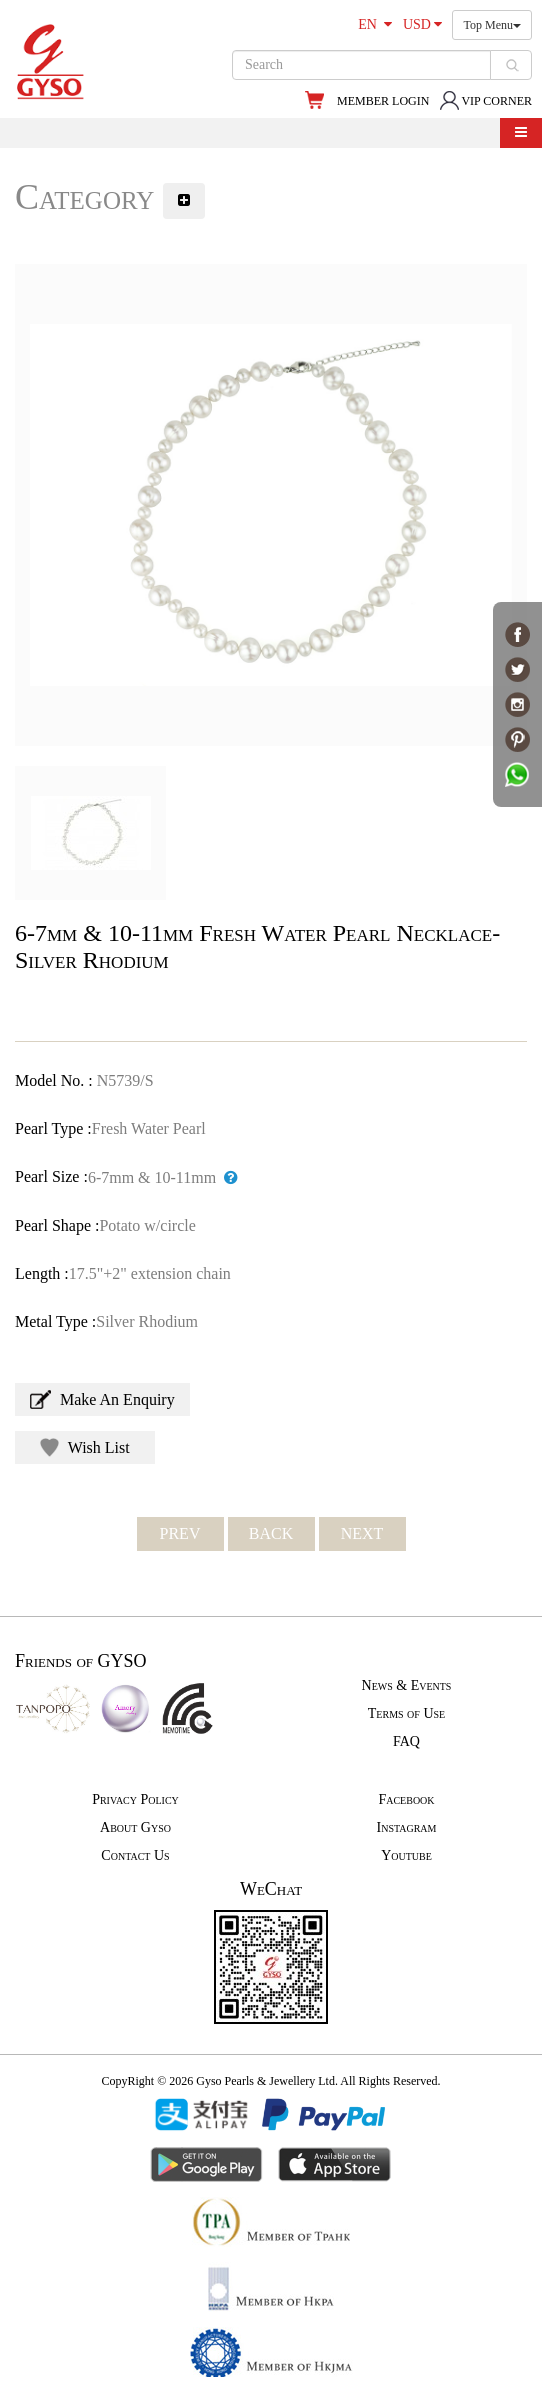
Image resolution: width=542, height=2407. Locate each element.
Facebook (406, 1799)
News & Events (407, 1685)
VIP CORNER (485, 101)
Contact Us (135, 1855)
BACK (271, 1533)
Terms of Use (406, 1713)
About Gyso (135, 1827)
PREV (180, 1533)
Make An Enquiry (102, 1399)
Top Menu (492, 25)
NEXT (362, 1533)
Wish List (85, 1447)
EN (375, 24)
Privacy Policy (135, 1799)
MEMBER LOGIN (383, 101)
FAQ (406, 1741)
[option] (271, 505)
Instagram (407, 1827)
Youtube (406, 1855)
